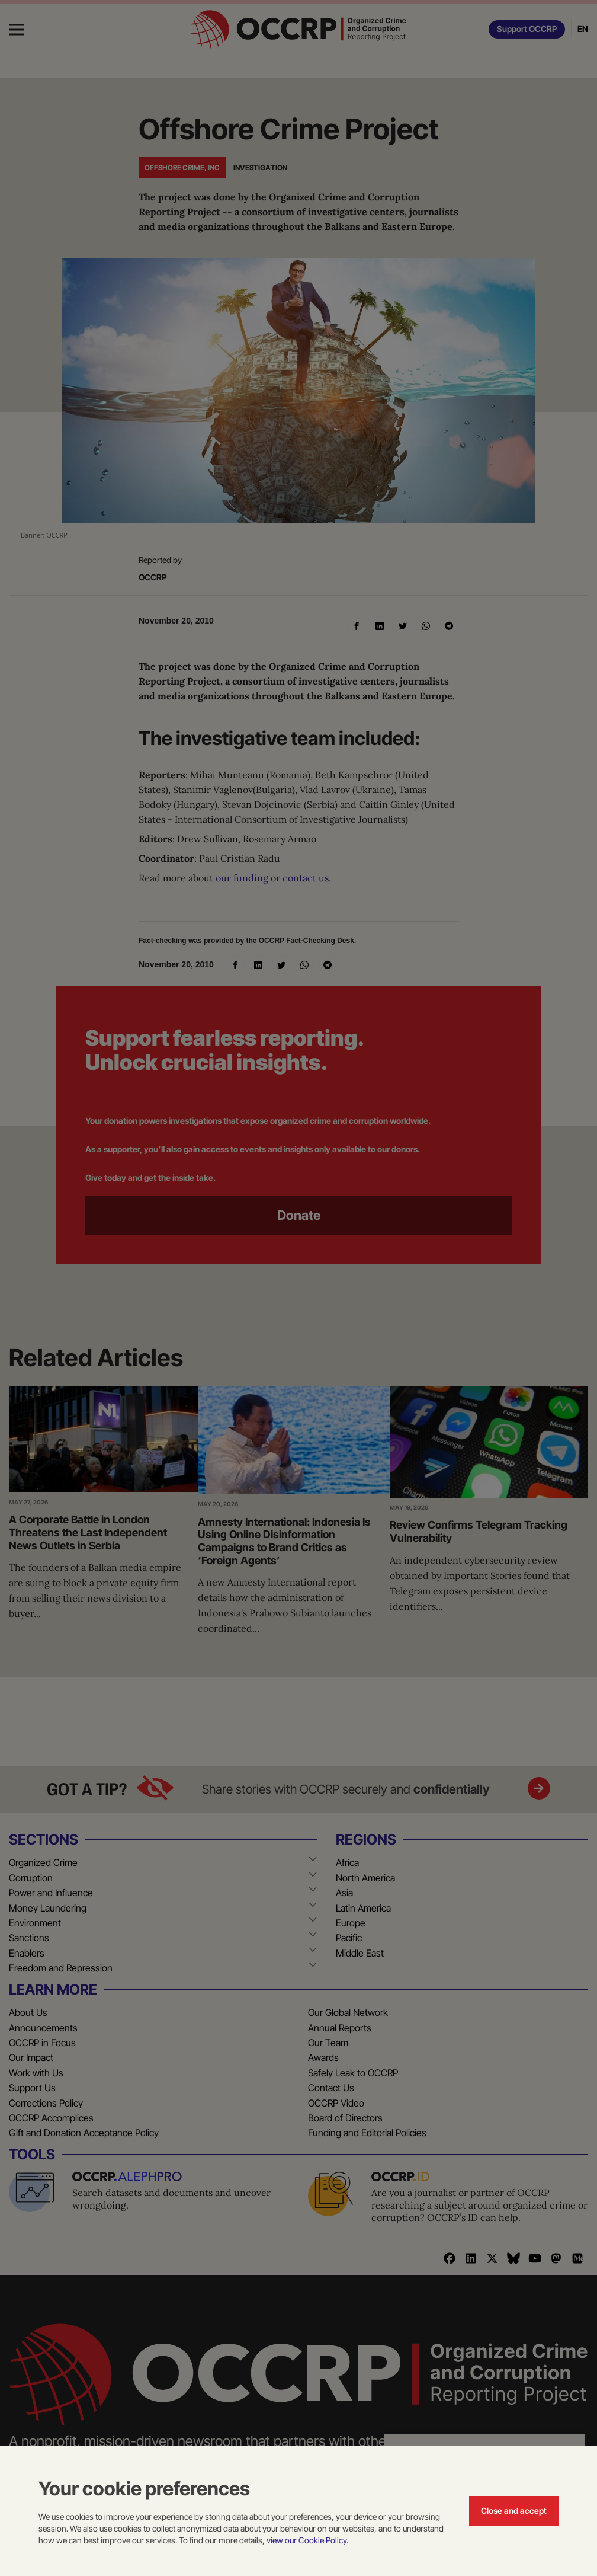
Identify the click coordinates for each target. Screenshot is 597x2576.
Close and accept (514, 2510)
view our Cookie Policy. (307, 2540)
